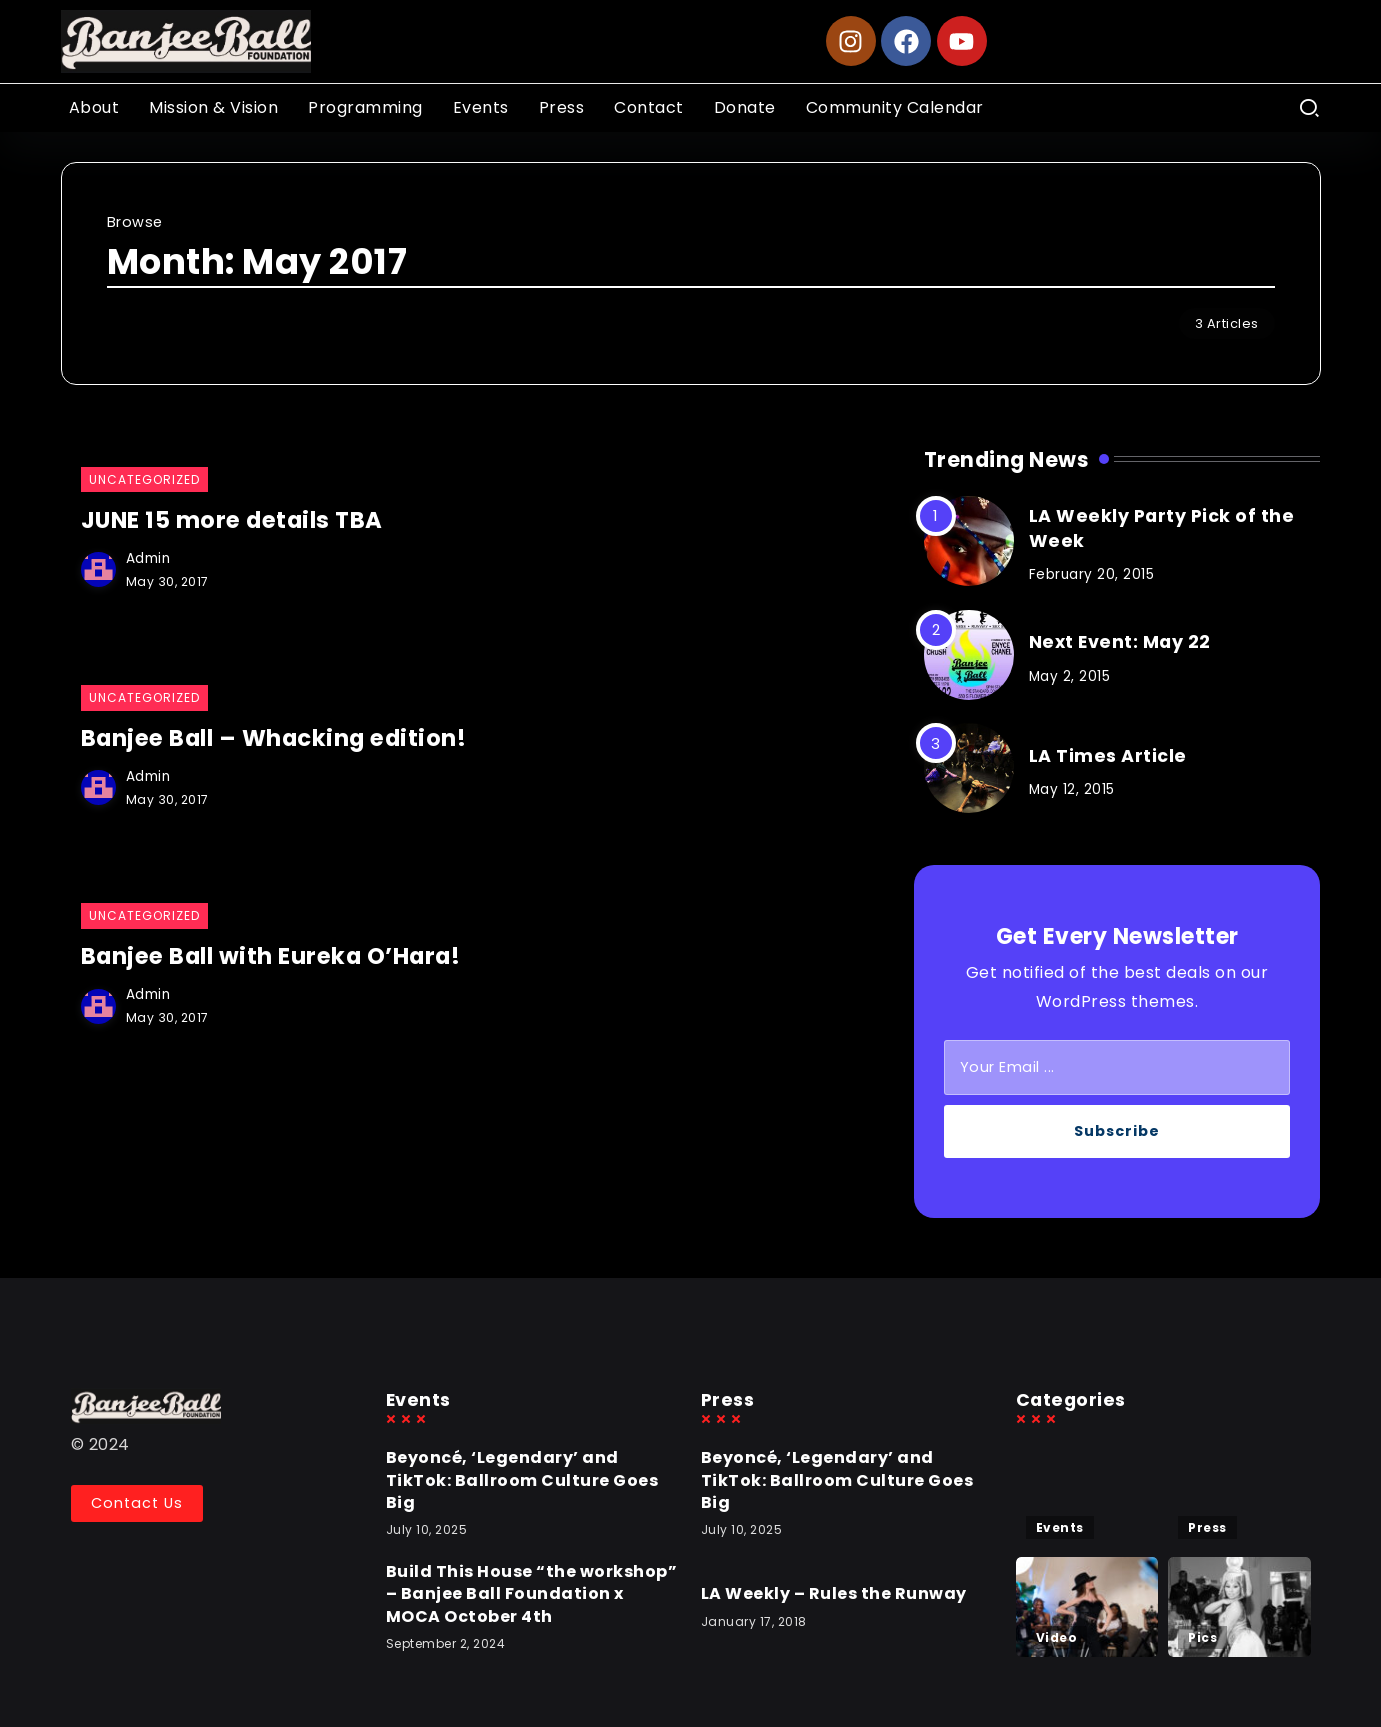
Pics (1202, 1637)
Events (1060, 1527)
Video (1057, 1637)
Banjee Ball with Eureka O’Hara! (275, 955)
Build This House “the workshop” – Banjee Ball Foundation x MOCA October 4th (532, 1594)
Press (1207, 1527)
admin (148, 557)
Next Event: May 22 (1120, 642)
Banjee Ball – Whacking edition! (278, 737)
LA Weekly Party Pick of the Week (1162, 528)
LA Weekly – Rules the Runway (834, 1593)
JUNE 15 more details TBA (235, 520)
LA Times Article (1108, 756)
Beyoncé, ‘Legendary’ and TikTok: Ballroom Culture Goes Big (522, 1480)
